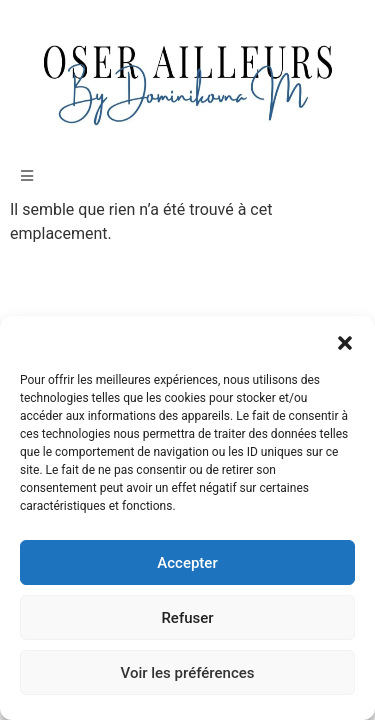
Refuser (187, 618)
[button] (345, 341)
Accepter (187, 563)
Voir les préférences (188, 673)
